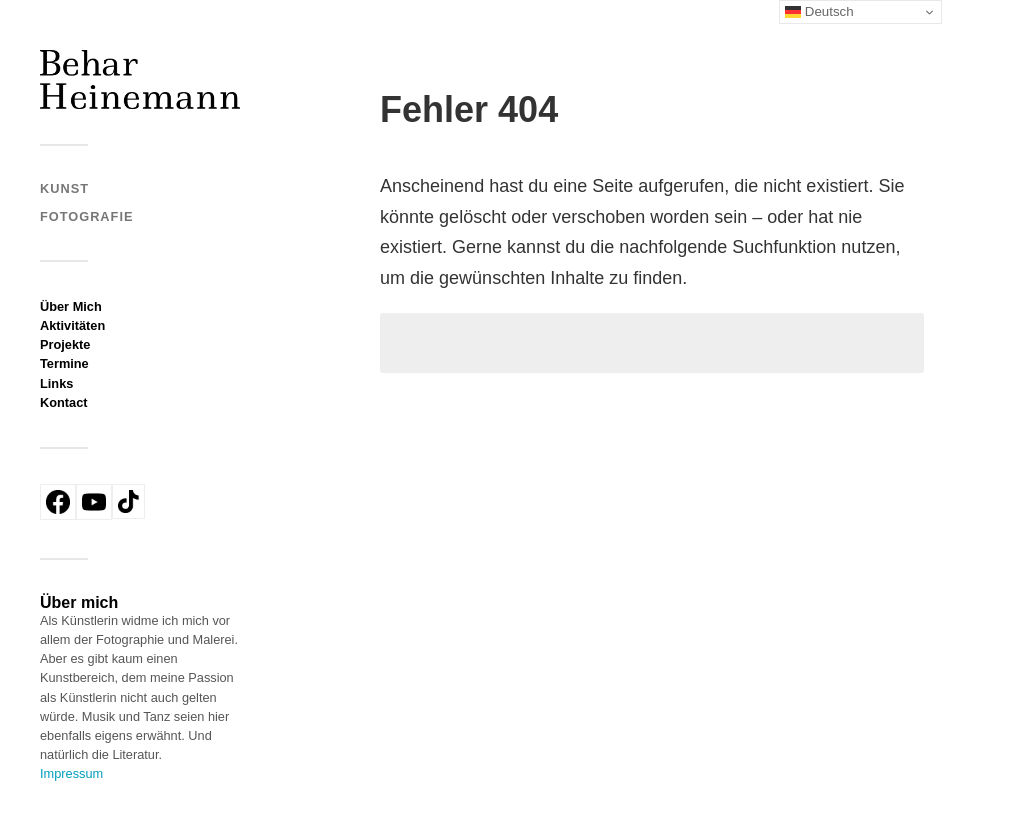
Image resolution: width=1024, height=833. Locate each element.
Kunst (64, 188)
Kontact (64, 402)
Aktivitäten (72, 325)
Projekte (65, 344)
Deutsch (819, 12)
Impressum (71, 773)
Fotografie (86, 216)
